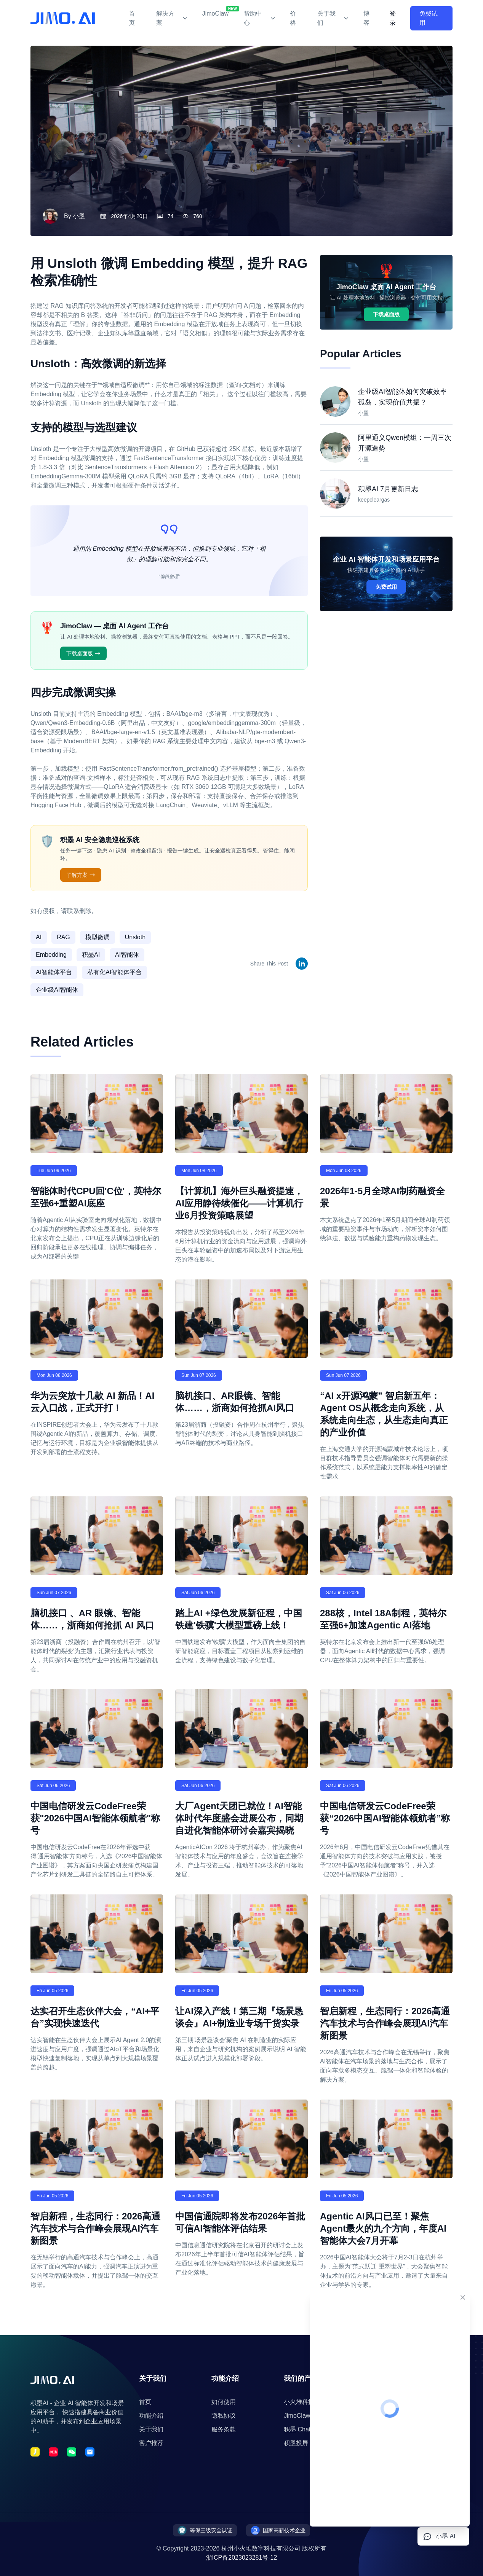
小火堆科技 (299, 2402)
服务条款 (223, 2429)
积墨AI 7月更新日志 (388, 489)
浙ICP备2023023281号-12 (241, 2557)
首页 (132, 18)
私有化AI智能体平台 (114, 972)
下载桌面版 (83, 653)
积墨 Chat (297, 2429)
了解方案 (80, 875)
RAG (63, 937)
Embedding (51, 954)
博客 (366, 18)
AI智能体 (127, 954)
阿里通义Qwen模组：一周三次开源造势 (404, 443)
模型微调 (97, 937)
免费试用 (428, 18)
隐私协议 (223, 2415)
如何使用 (223, 2402)
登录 (393, 18)
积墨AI (91, 954)
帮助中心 (259, 18)
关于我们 (332, 18)
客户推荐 (151, 2443)
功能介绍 (151, 2415)
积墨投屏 (296, 2443)
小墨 (79, 216)
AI (39, 937)
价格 (293, 18)
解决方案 (171, 18)
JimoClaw (215, 11)
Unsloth (135, 937)
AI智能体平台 (54, 972)
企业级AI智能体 (57, 989)
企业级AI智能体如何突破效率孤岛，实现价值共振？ (402, 397)
